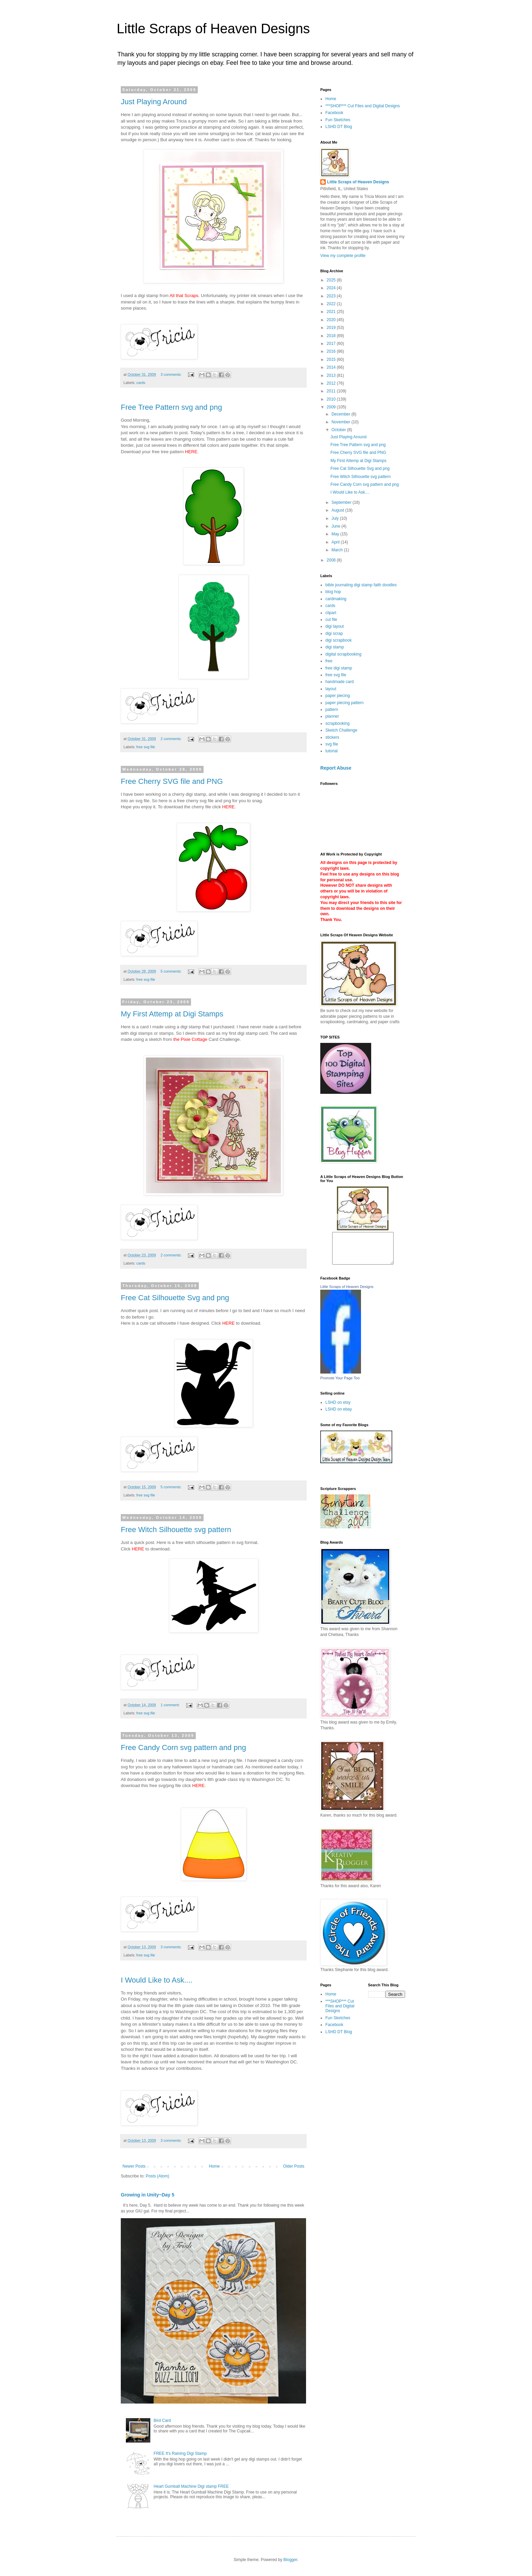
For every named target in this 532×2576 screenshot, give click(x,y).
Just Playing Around (154, 101)
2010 (332, 399)
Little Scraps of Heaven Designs (213, 28)
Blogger (290, 2559)
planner (332, 716)
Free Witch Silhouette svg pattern (176, 1529)
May (335, 534)
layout (330, 688)
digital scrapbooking (343, 654)
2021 (332, 311)
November (341, 422)
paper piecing (337, 695)
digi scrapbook (338, 640)
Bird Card (162, 2420)
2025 (332, 280)
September (342, 502)
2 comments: (171, 739)
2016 (332, 351)
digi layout (334, 626)
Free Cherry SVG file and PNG (172, 781)
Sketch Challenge (341, 730)
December (341, 414)
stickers (332, 737)
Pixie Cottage (194, 1039)
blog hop (333, 591)
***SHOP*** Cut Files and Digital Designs (362, 106)
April (336, 542)
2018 (332, 335)
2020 (332, 319)
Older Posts (293, 2166)
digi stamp (334, 647)
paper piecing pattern (344, 702)
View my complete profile (342, 255)
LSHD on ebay (338, 1415)
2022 (332, 303)
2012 (332, 383)
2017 (332, 343)
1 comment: (170, 1705)
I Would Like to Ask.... (156, 1980)
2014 (332, 367)
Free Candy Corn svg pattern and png (183, 1747)
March (337, 550)
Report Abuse (335, 768)
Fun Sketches (337, 119)
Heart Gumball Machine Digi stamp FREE (191, 2486)
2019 (332, 327)
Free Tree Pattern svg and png (171, 407)
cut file (331, 619)
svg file (331, 744)
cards (140, 383)
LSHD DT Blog (338, 126)
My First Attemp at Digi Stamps (172, 1014)
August (338, 510)
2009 (332, 407)
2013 (332, 375)
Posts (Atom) (157, 2176)
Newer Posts (134, 2166)
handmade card (339, 681)
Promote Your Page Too (340, 1384)
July (335, 518)
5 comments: (171, 971)
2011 (332, 391)
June (336, 526)
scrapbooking (337, 723)
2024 (332, 288)
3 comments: (171, 374)
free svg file (145, 747)
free (328, 661)
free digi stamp (338, 668)
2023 (332, 296)
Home (214, 2166)
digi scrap (334, 633)
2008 (332, 560)
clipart (330, 612)
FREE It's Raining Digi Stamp (180, 2453)
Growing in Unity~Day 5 (147, 2194)
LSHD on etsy (337, 1408)
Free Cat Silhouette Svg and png (175, 1297)
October (339, 429)
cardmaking (335, 598)
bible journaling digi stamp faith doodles (361, 585)
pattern (331, 709)
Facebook (334, 112)
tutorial (331, 751)
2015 (332, 359)
